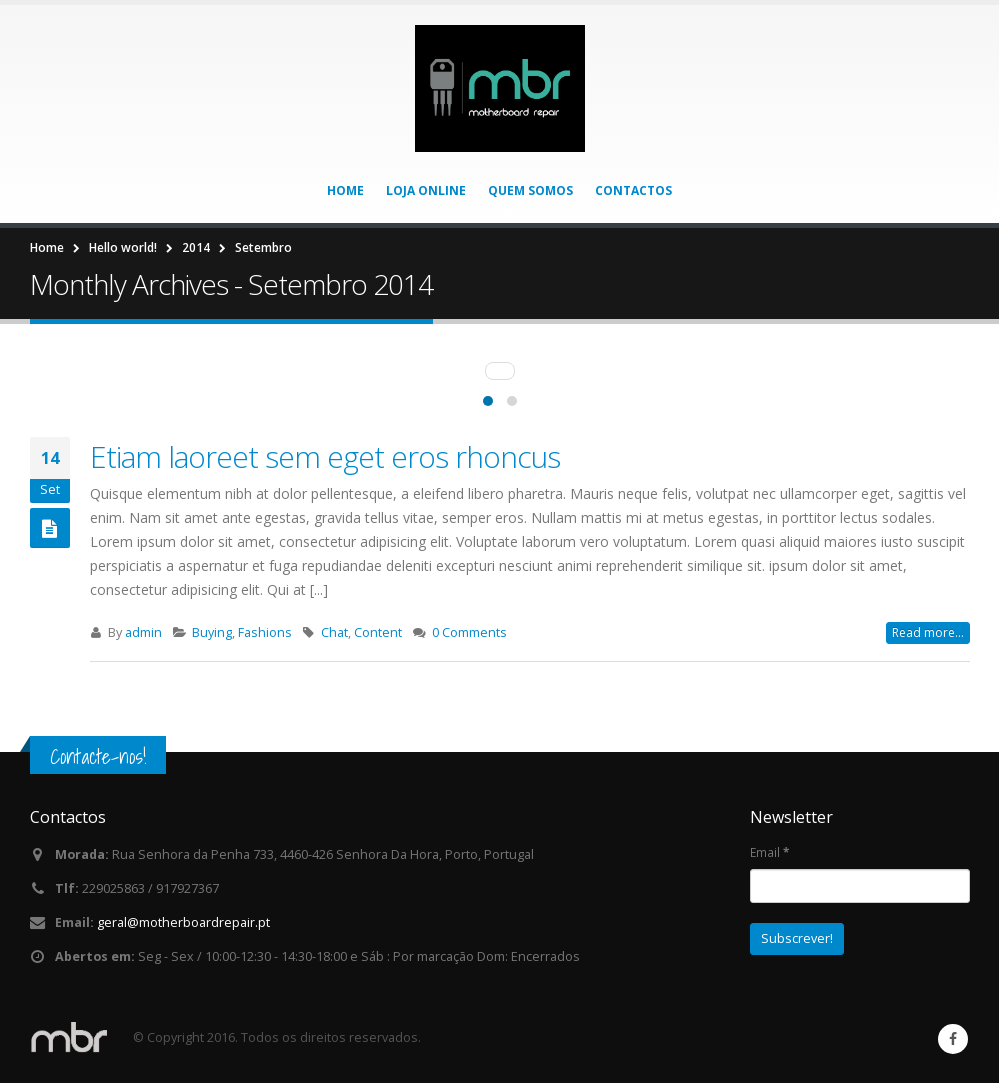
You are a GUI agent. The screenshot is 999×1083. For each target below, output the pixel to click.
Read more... (928, 632)
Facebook (953, 1039)
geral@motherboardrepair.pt (183, 922)
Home (345, 190)
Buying (212, 632)
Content (378, 632)
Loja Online (426, 190)
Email (769, 852)
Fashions (265, 632)
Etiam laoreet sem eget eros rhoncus (325, 456)
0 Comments (469, 632)
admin (143, 632)
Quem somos (530, 190)
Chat (334, 632)
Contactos (633, 190)
